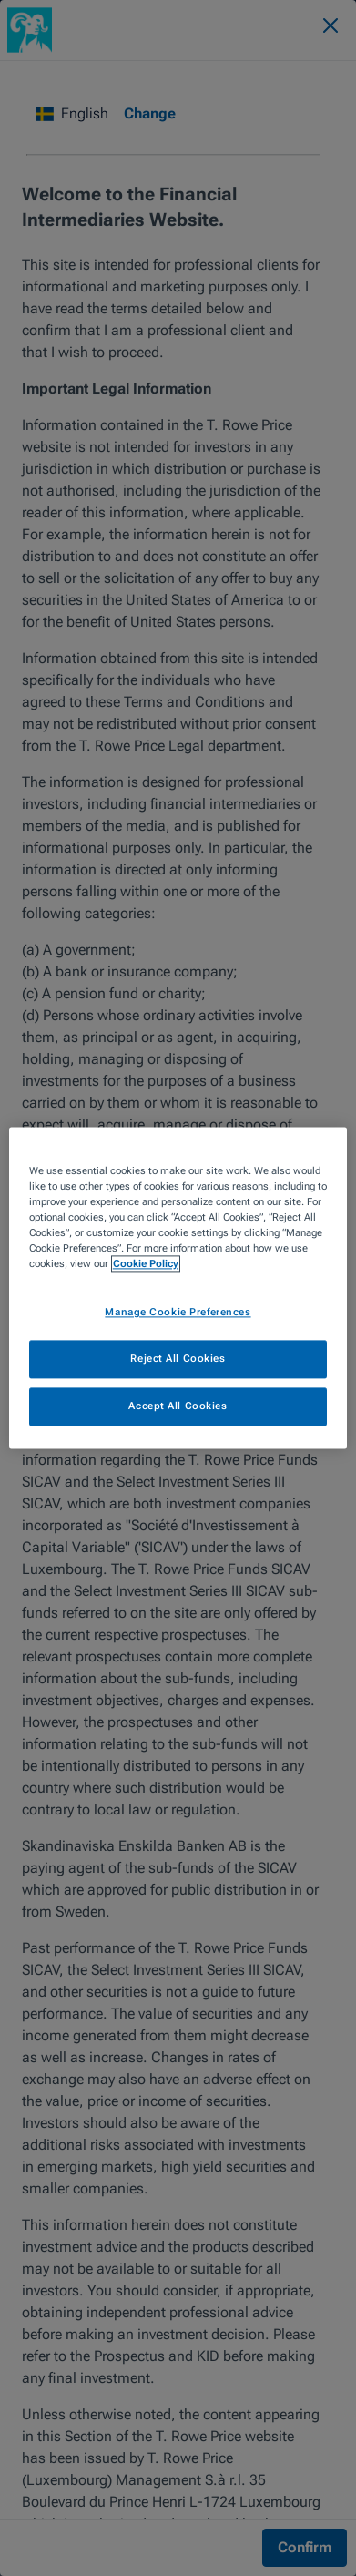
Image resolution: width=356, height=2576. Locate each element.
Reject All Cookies (177, 1359)
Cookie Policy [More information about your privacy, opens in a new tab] (145, 1264)
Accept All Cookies (177, 1406)
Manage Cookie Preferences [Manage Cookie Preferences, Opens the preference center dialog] (177, 1312)
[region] (178, 1287)
